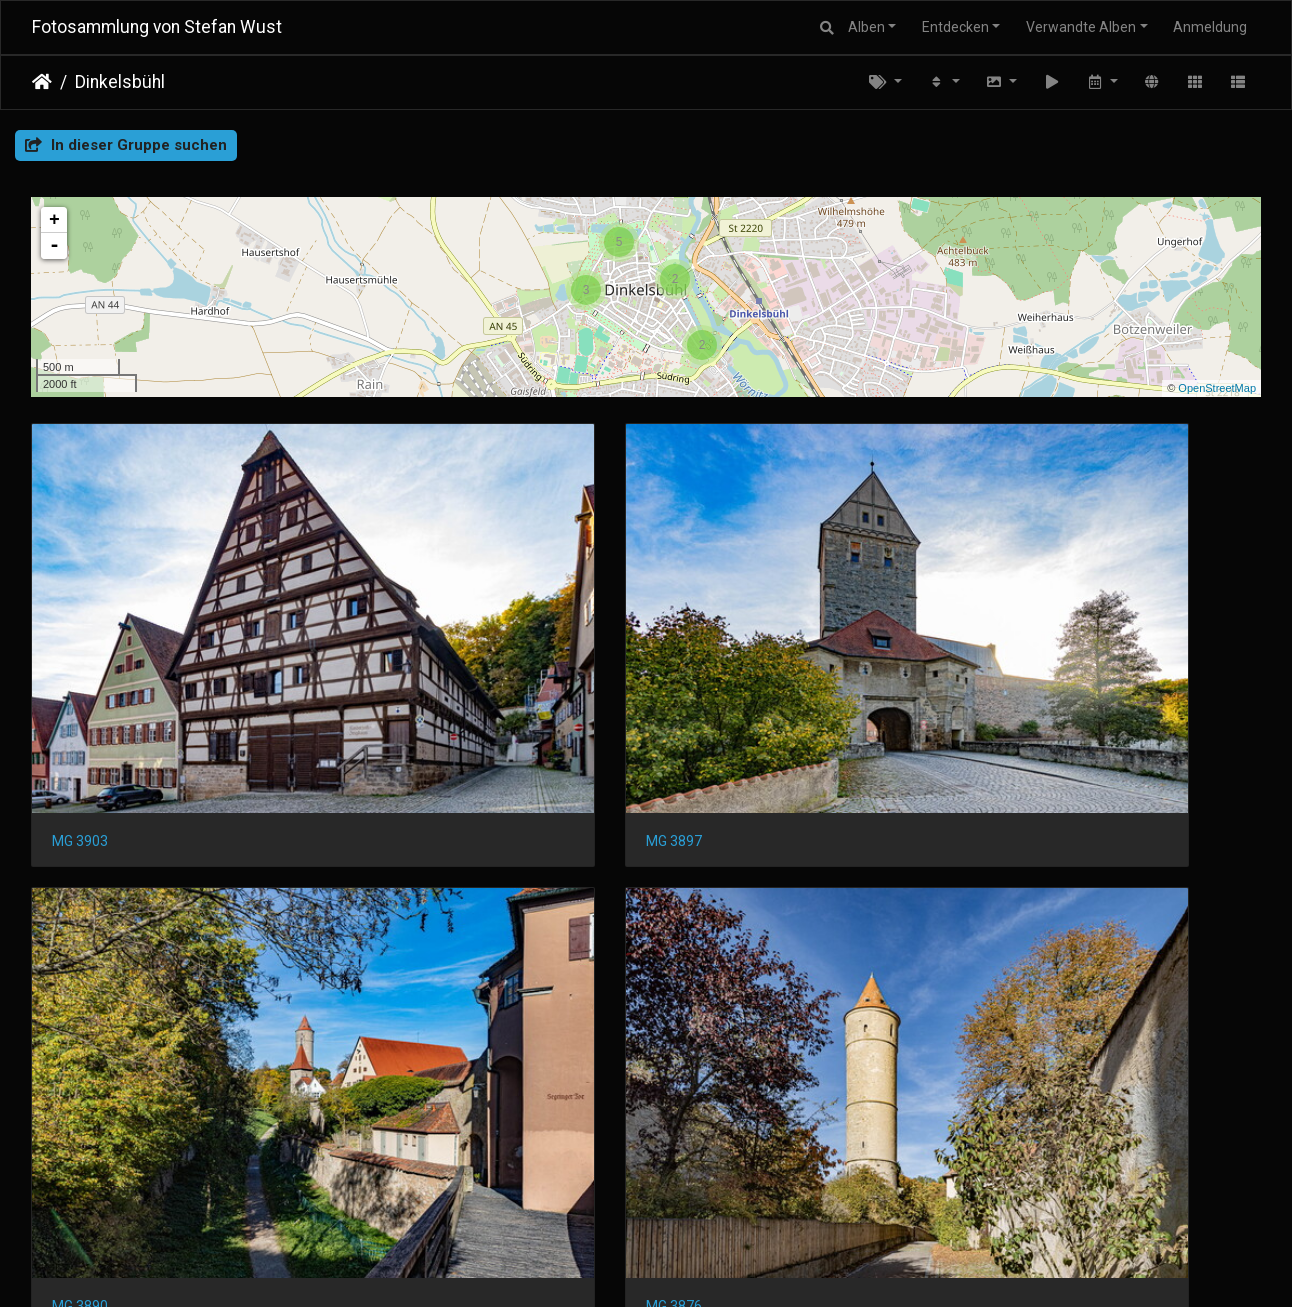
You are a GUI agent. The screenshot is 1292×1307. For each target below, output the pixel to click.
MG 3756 (710, 1190)
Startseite (42, 82)
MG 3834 (395, 919)
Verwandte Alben (1081, 27)
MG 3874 (80, 919)
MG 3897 (395, 648)
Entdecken (955, 27)
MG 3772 (80, 1190)
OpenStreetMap (1217, 388)
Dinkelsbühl (120, 82)
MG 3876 (1025, 648)
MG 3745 (1025, 1190)
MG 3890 (710, 648)
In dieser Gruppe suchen (126, 145)
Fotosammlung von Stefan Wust (157, 27)
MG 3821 (710, 919)
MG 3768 (395, 1190)
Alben (866, 27)
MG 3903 (80, 648)
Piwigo (685, 1266)
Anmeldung (1210, 27)
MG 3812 (1025, 919)
